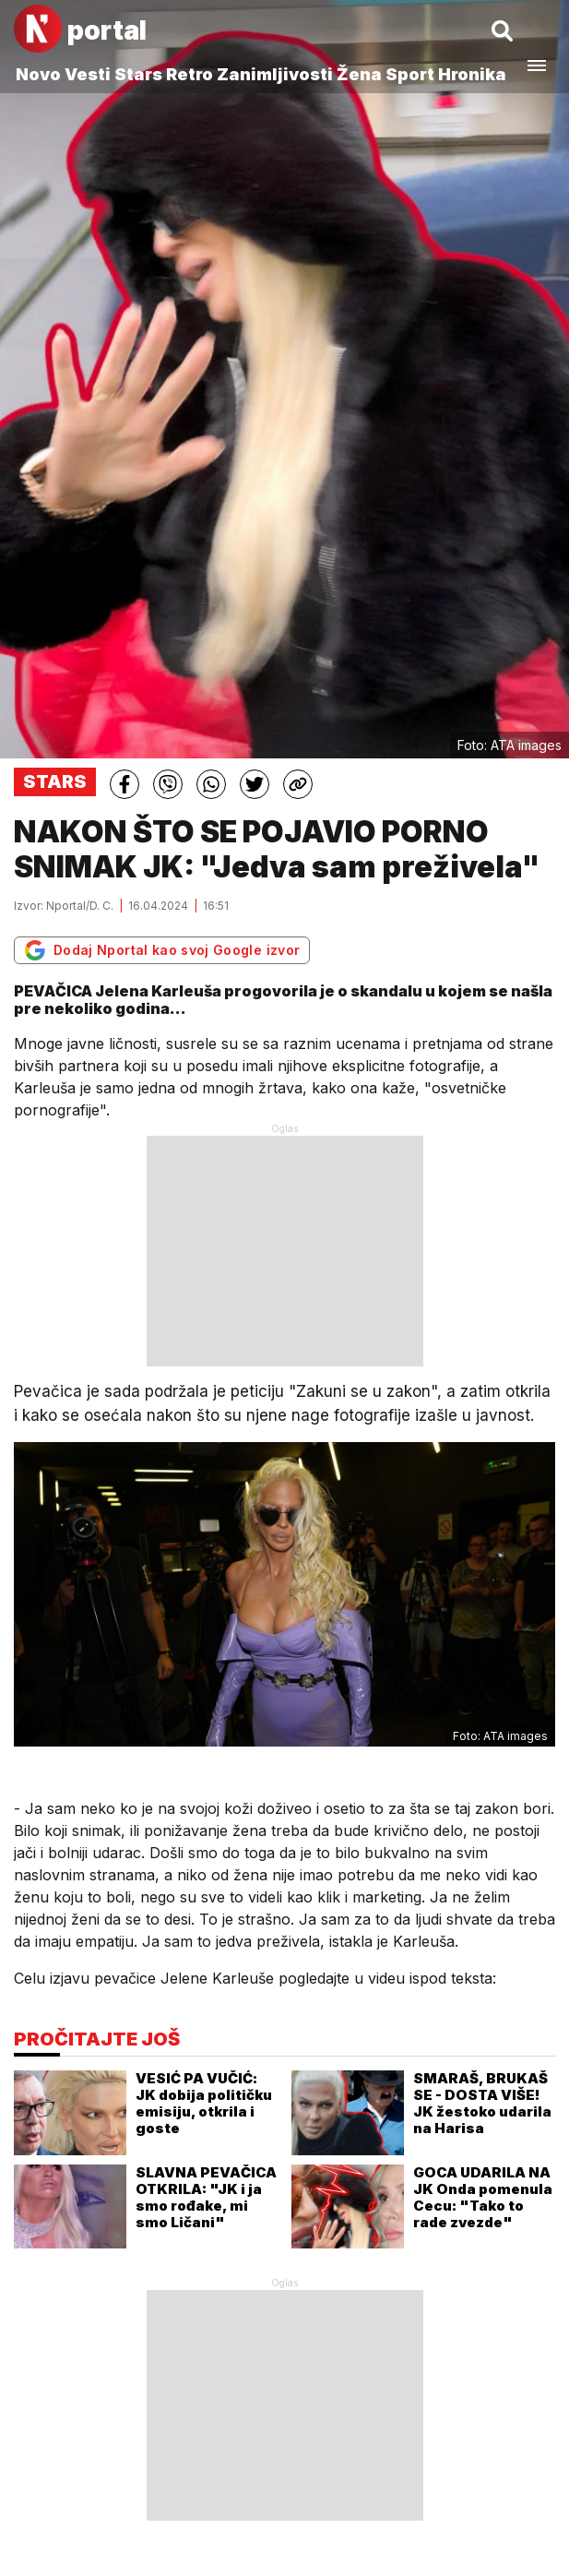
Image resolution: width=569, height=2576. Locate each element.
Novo (38, 74)
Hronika (472, 74)
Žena (359, 74)
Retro (189, 74)
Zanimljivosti (275, 74)
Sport (409, 74)
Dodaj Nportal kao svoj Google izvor (162, 950)
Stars (138, 74)
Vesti (88, 74)
